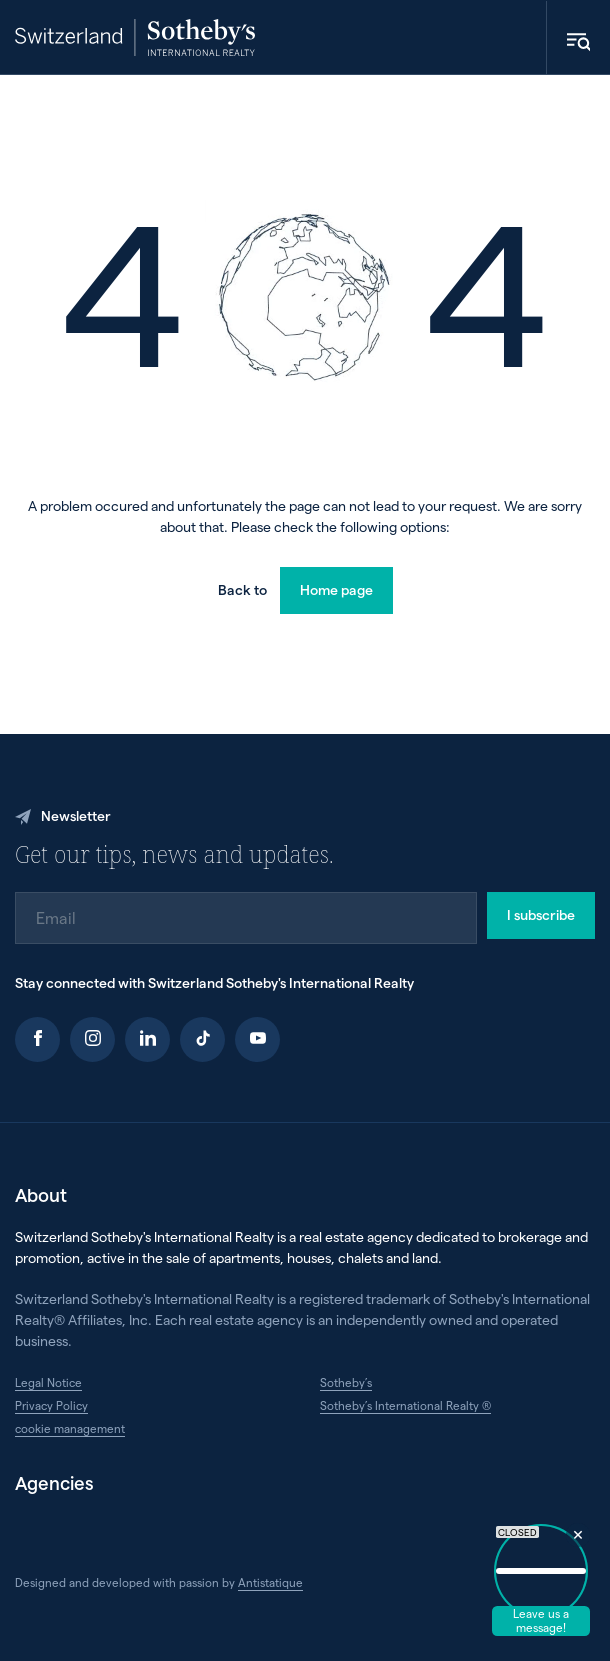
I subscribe (541, 914)
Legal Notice (48, 1382)
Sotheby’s (346, 1382)
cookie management (70, 1428)
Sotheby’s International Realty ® (405, 1405)
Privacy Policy (51, 1405)
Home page (336, 589)
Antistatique (270, 1582)
